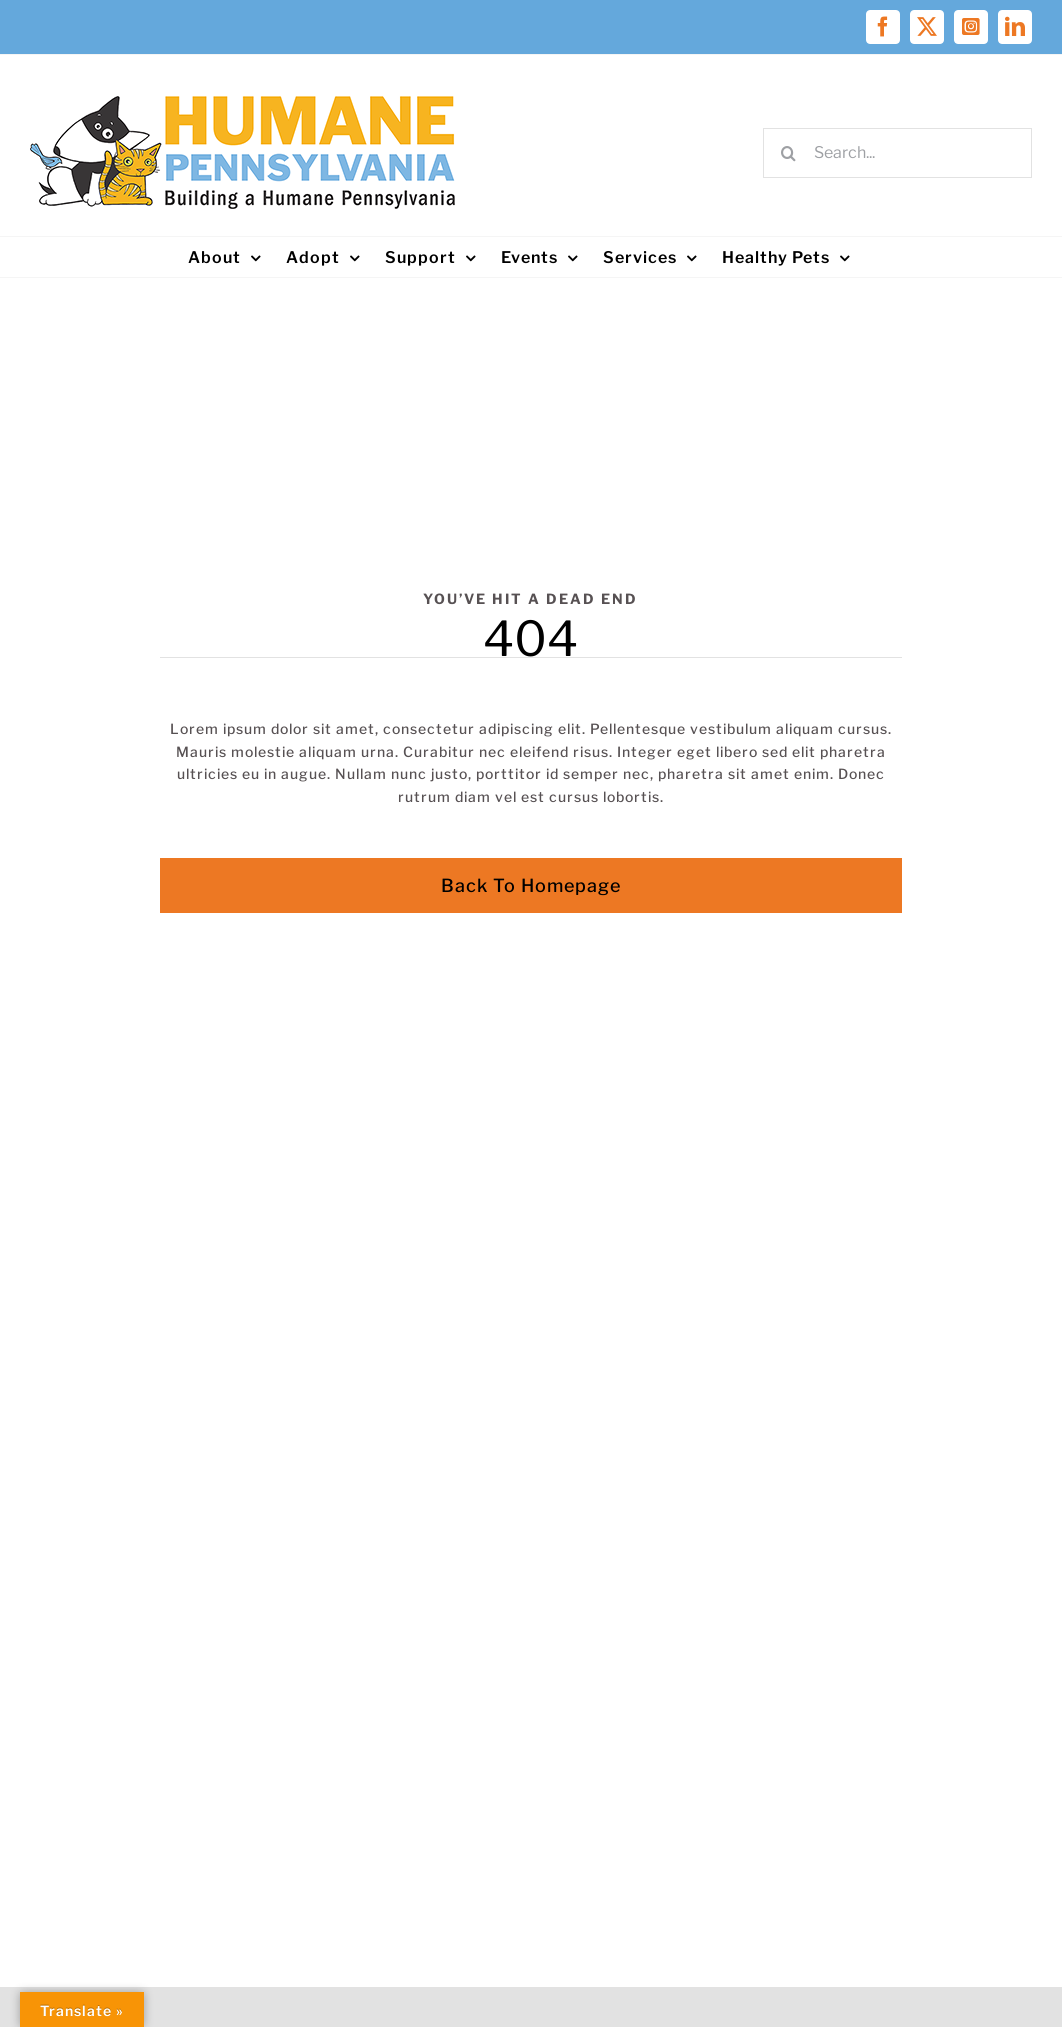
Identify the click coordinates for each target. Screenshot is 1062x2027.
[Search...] (897, 153)
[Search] (788, 153)
